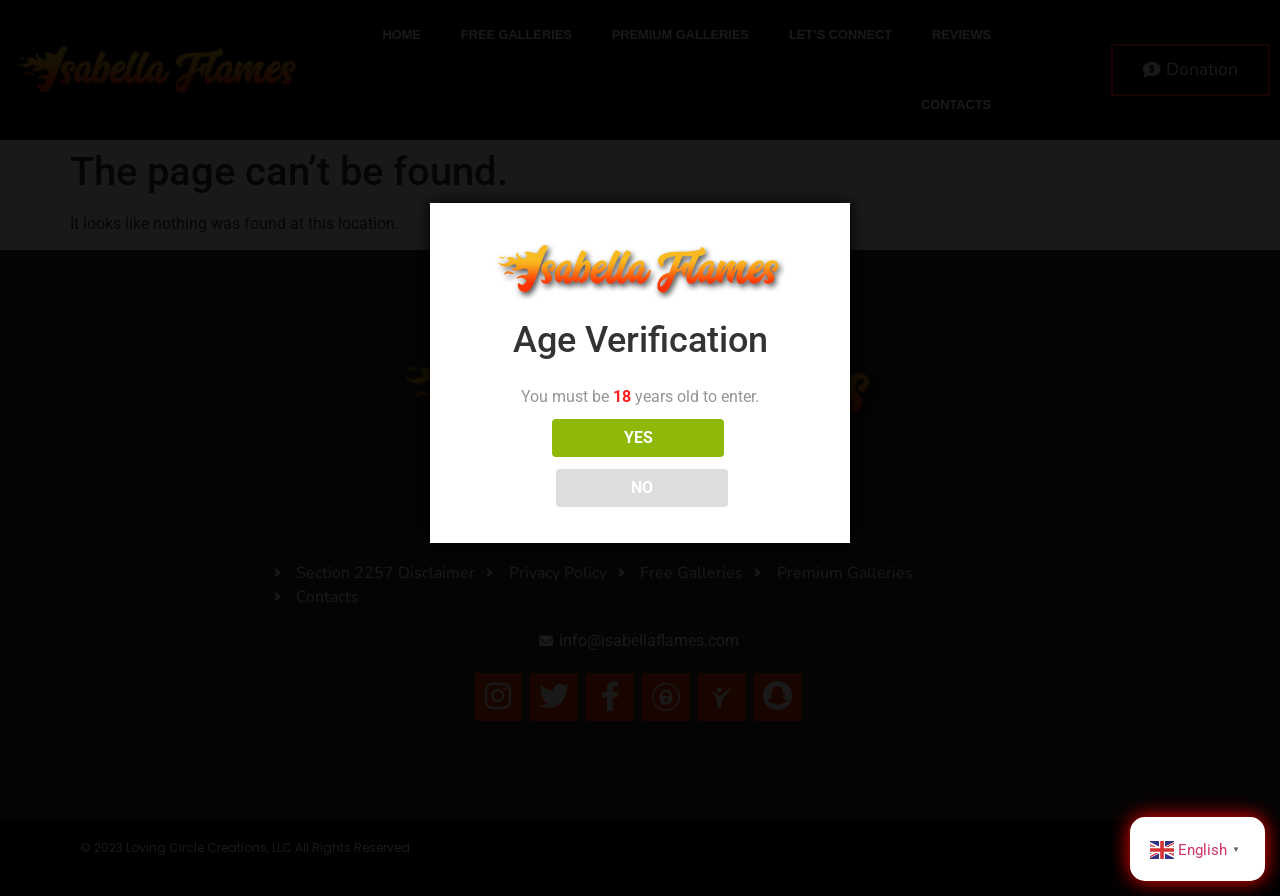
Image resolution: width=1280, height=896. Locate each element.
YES (551, 462)
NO (729, 462)
